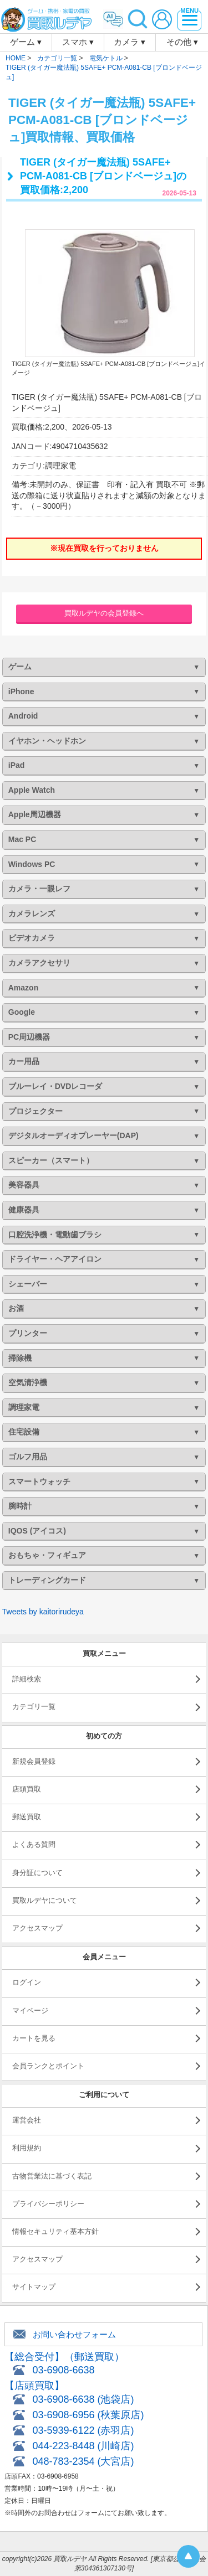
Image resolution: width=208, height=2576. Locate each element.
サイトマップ (33, 2287)
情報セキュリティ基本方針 (55, 2231)
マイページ (30, 2010)
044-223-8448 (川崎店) (83, 2445)
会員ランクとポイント (48, 2066)
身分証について (37, 1872)
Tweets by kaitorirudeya (43, 1611)
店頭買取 (26, 1789)
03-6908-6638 (63, 2370)
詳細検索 (26, 1679)
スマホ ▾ (78, 42)
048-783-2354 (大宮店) (83, 2461)
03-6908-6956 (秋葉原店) (88, 2414)
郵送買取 (26, 1817)
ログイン (26, 1982)
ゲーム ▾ (26, 42)
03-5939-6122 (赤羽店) (83, 2430)
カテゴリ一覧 (33, 1706)
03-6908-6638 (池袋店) (83, 2399)
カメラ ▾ (129, 42)
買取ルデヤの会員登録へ (104, 613)
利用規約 (26, 2148)
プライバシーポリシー (48, 2204)
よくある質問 (33, 1844)
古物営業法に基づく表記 (52, 2176)
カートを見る (33, 2038)
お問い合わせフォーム (74, 2334)
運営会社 (26, 2120)
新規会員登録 (33, 1761)
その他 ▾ (182, 42)
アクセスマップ (37, 1928)
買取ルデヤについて (44, 1900)
